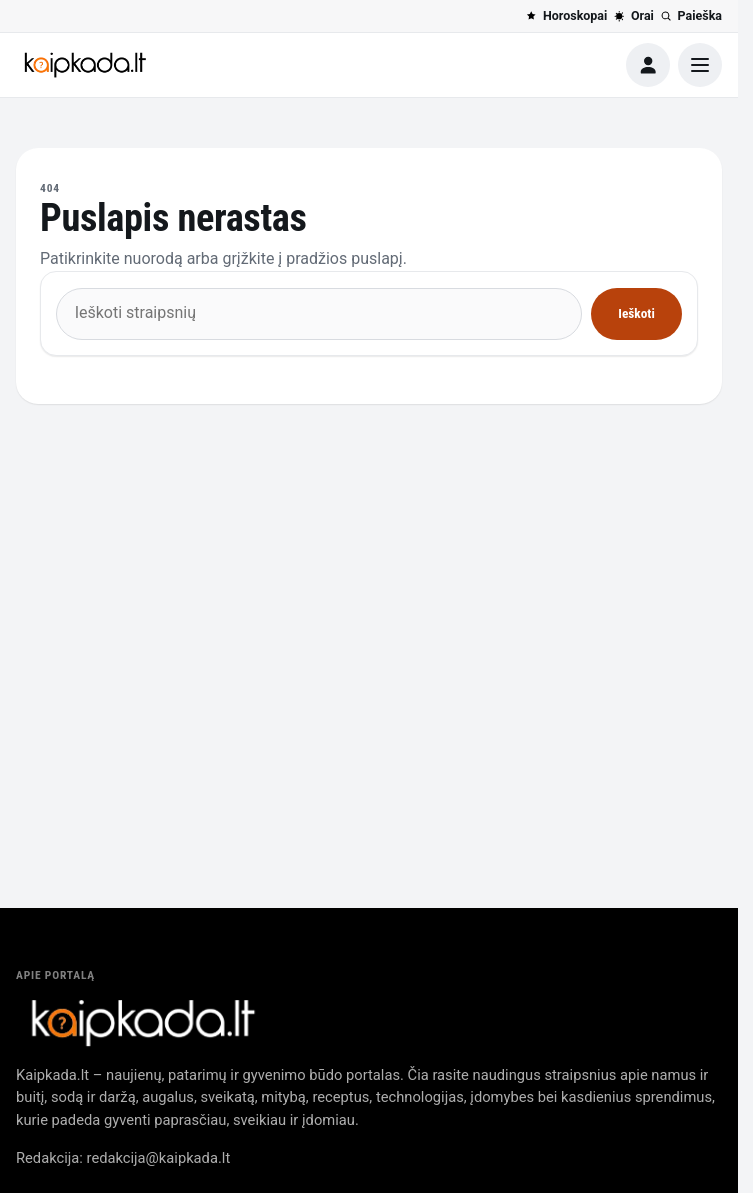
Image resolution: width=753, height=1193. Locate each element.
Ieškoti (636, 313)
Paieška (691, 15)
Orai (633, 15)
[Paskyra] (648, 65)
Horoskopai (566, 15)
